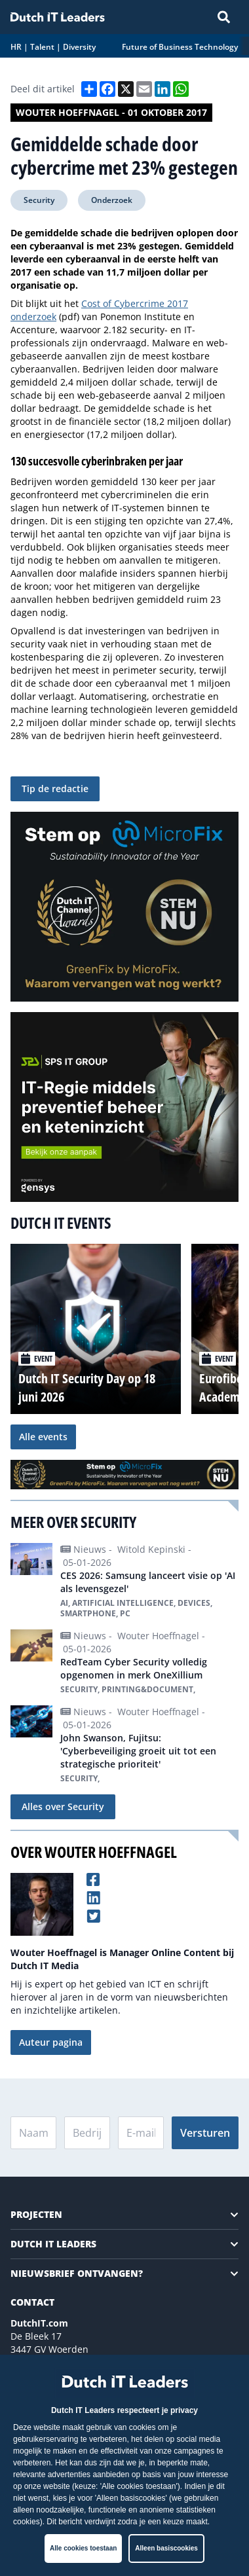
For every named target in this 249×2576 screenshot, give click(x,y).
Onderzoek (111, 200)
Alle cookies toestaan (83, 2548)
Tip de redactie (55, 788)
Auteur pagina (51, 2042)
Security (39, 200)
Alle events (43, 1436)
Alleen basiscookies (166, 2548)
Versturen (205, 2133)
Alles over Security (63, 1806)
